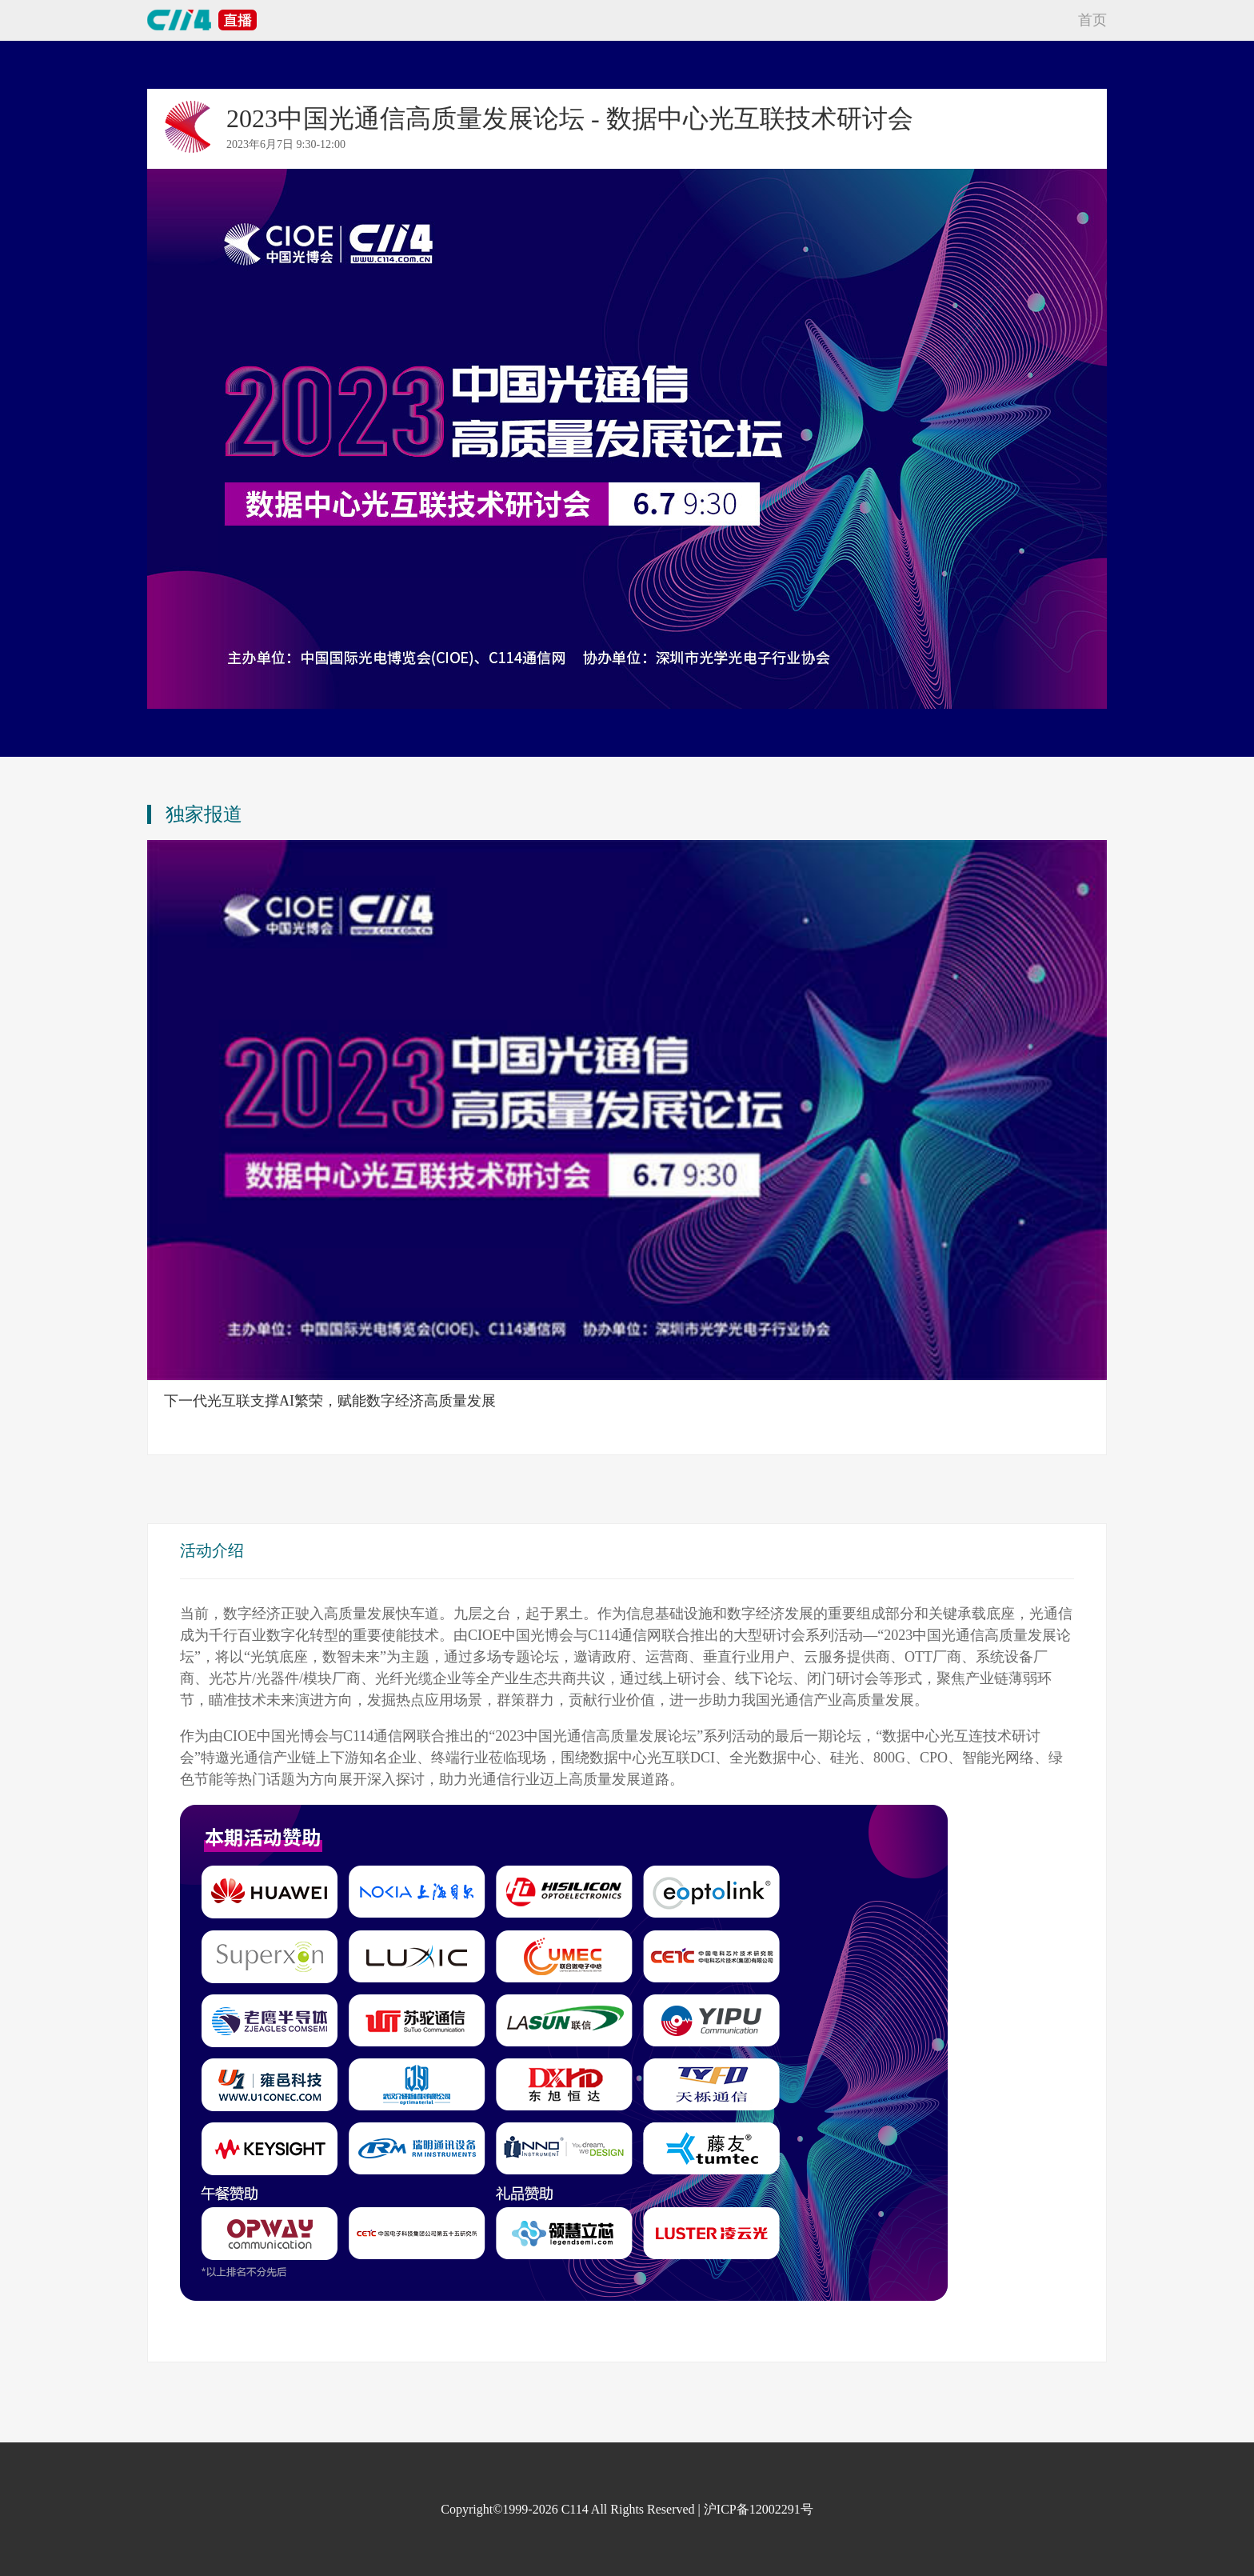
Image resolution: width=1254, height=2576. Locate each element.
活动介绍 (212, 1550)
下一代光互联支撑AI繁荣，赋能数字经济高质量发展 (330, 1401)
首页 (1092, 20)
